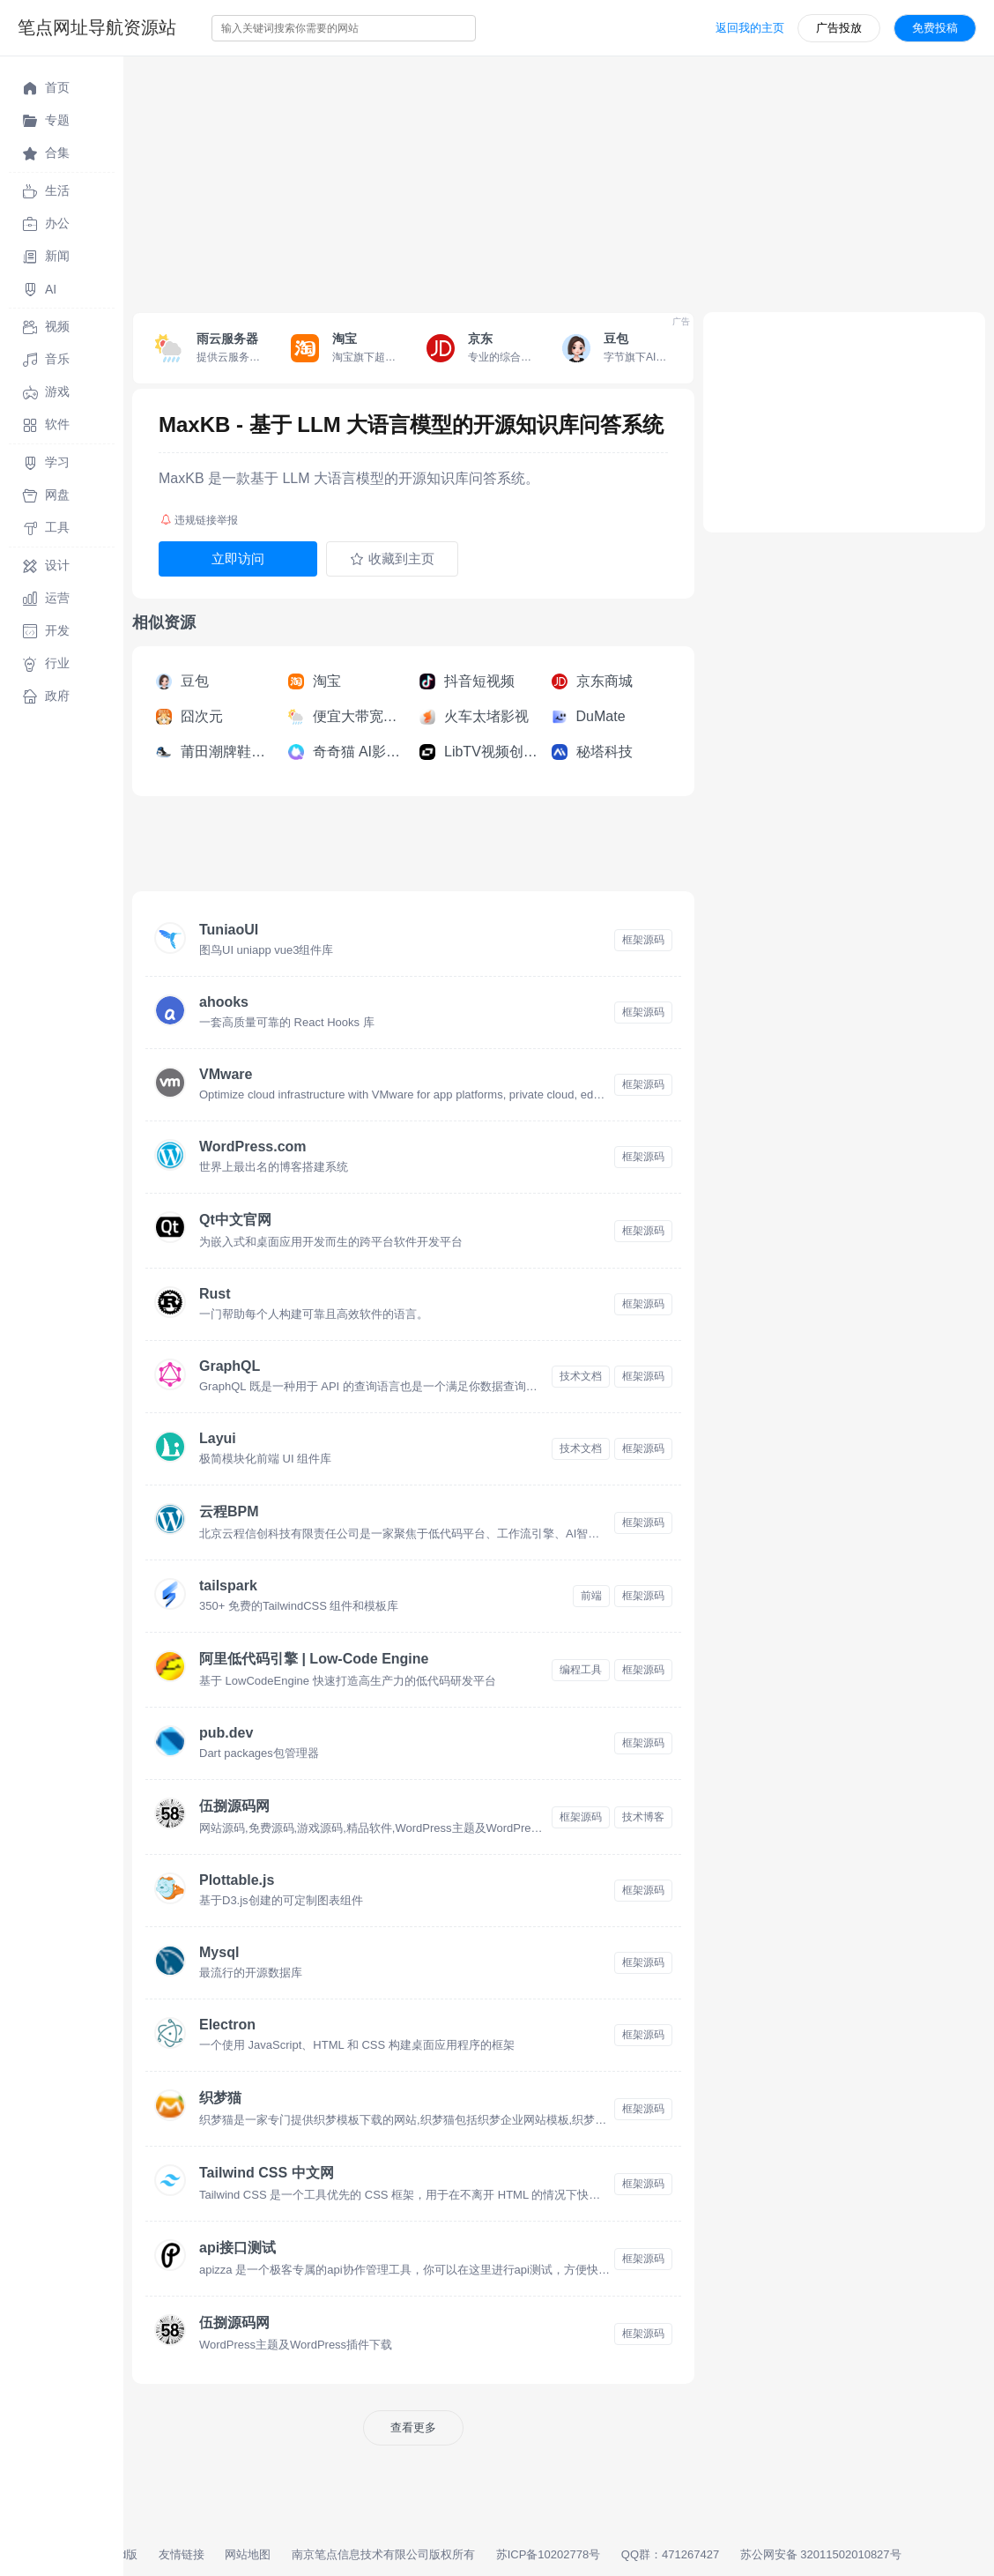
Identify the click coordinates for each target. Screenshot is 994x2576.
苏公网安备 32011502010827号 (820, 2554)
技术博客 (643, 1817)
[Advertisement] (558, 179)
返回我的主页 (750, 27)
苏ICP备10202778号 (548, 2554)
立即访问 (237, 558)
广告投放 (839, 27)
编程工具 (581, 1670)
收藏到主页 (392, 559)
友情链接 (181, 2554)
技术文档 (581, 1376)
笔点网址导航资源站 (97, 27)
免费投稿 (935, 27)
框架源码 (643, 940)
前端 (591, 1596)
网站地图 (248, 2554)
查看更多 (413, 2427)
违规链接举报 (199, 520)
